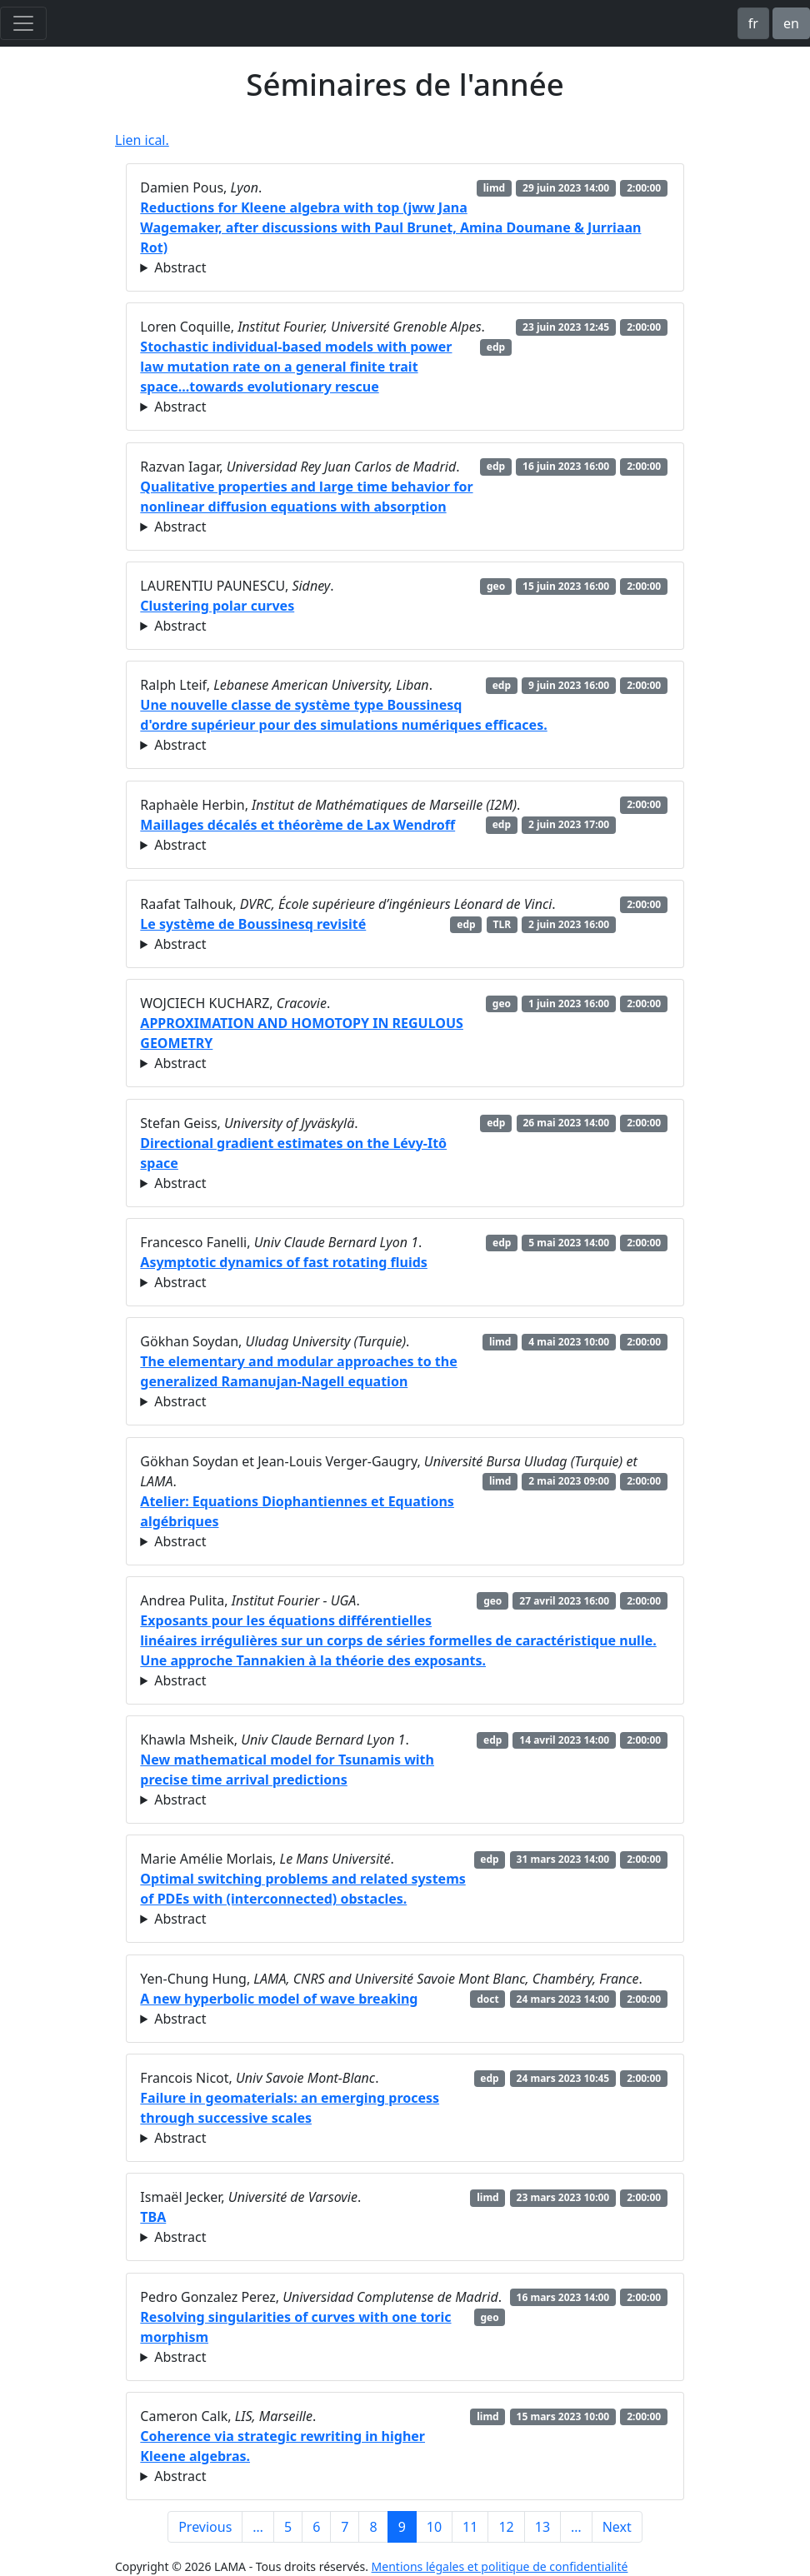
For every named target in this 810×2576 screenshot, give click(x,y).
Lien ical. (142, 140)
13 (542, 2527)
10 (434, 2527)
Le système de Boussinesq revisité (253, 924)
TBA (153, 2217)
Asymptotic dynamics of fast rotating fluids (284, 1262)
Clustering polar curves (217, 606)
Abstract (180, 267)
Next (617, 2527)
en (791, 23)
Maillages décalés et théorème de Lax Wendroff (297, 825)
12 (505, 2527)
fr (753, 23)
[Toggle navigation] (23, 23)
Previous (205, 2527)
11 (470, 2527)
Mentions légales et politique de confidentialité (500, 2566)
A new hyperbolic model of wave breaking (279, 1998)
